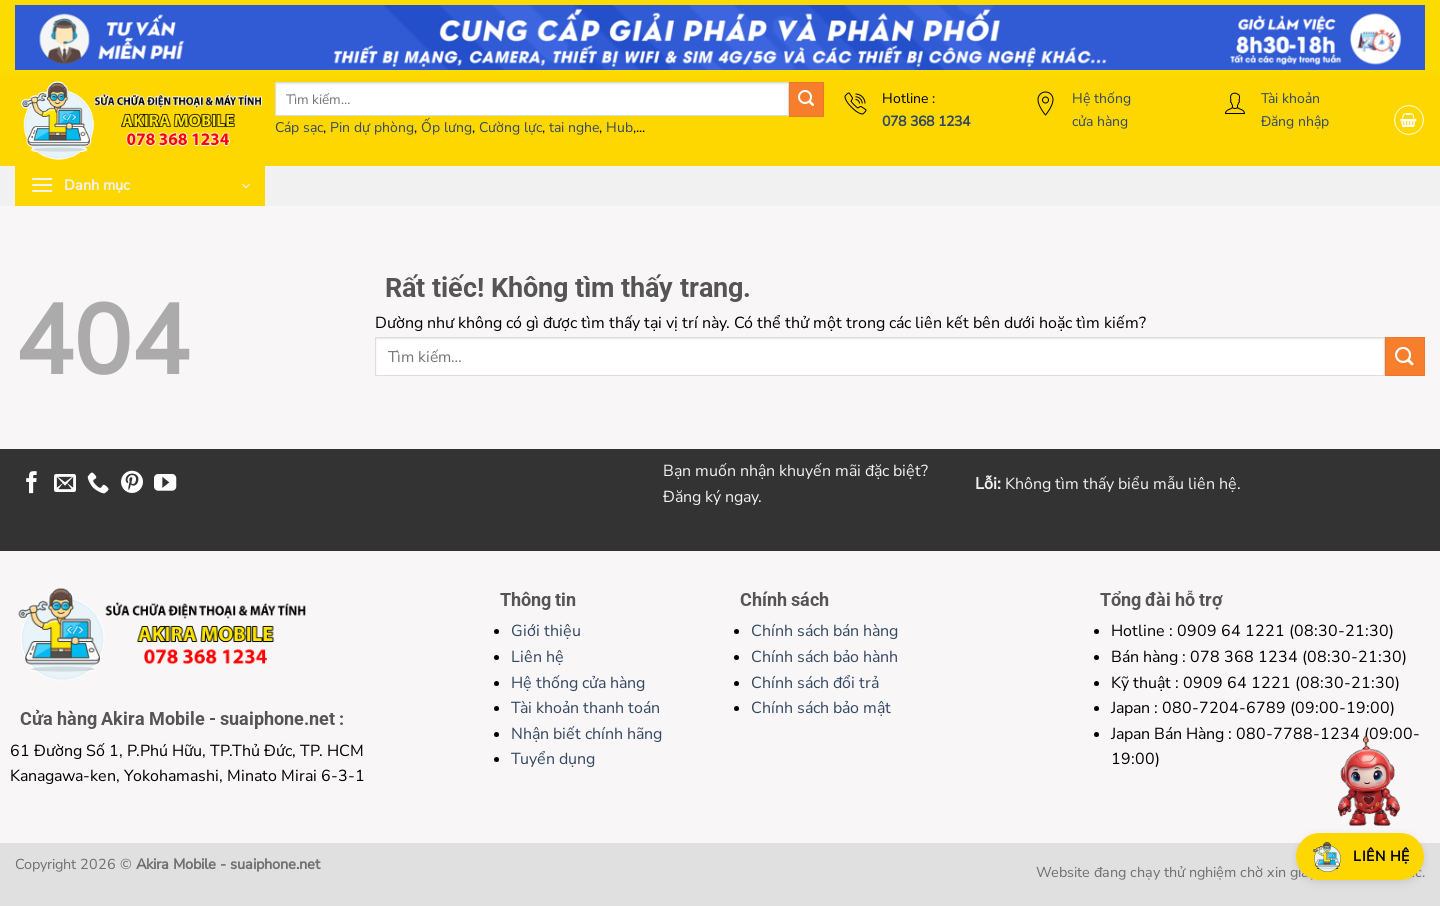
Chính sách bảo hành (824, 657)
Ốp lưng (446, 127)
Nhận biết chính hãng (586, 734)
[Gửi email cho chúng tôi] (65, 484)
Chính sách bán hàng (824, 631)
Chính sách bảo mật (821, 708)
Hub (619, 127)
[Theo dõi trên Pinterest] (132, 484)
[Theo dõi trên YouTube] (165, 484)
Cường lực (510, 127)
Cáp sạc (299, 127)
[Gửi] (806, 99)
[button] (1409, 120)
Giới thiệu (546, 631)
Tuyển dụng (553, 759)
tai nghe (574, 127)
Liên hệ (537, 657)
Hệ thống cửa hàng (578, 683)
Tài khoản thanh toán (585, 708)
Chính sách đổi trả (815, 683)
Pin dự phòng (372, 127)
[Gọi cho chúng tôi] (98, 484)
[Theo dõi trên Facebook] (32, 484)
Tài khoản (1290, 98)
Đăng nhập (1295, 121)
